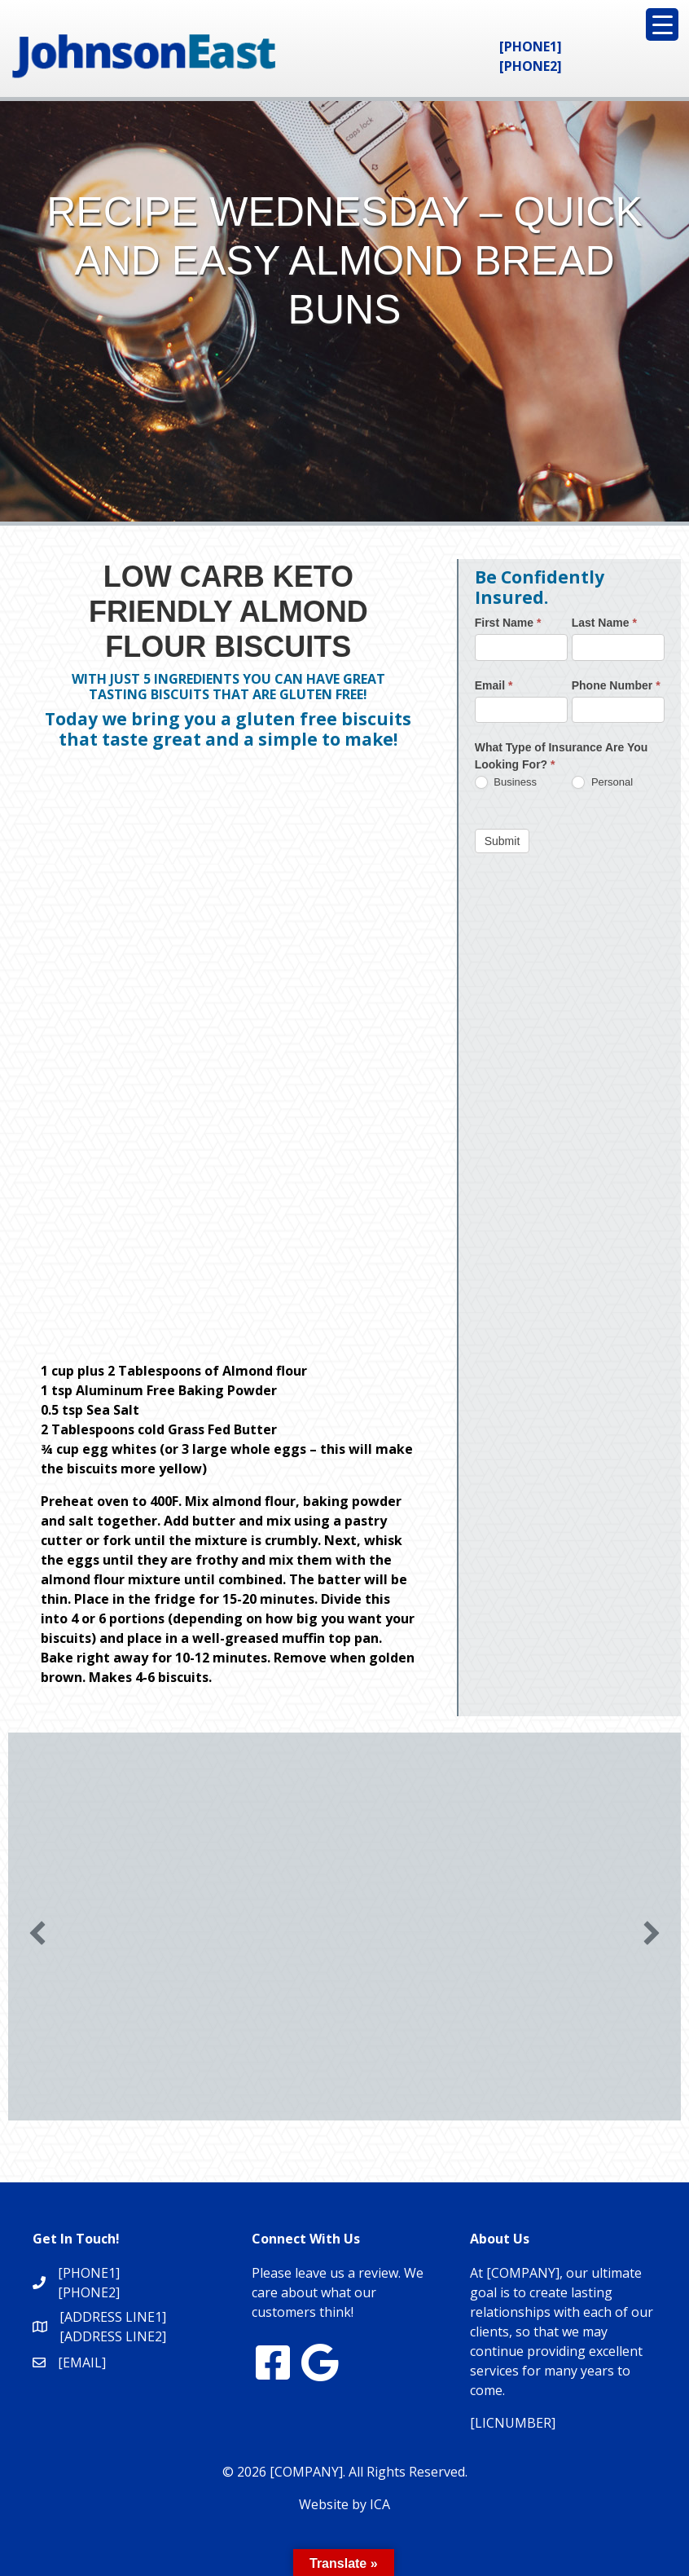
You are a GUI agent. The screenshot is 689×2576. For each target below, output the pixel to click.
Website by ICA (344, 2504)
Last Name (604, 622)
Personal (602, 783)
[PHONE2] (530, 66)
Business (506, 783)
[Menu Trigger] (662, 24)
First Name (508, 622)
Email (494, 685)
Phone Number (616, 685)
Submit (502, 841)
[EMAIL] (82, 2362)
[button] (37, 1933)
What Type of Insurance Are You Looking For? (561, 756)
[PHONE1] (530, 46)
